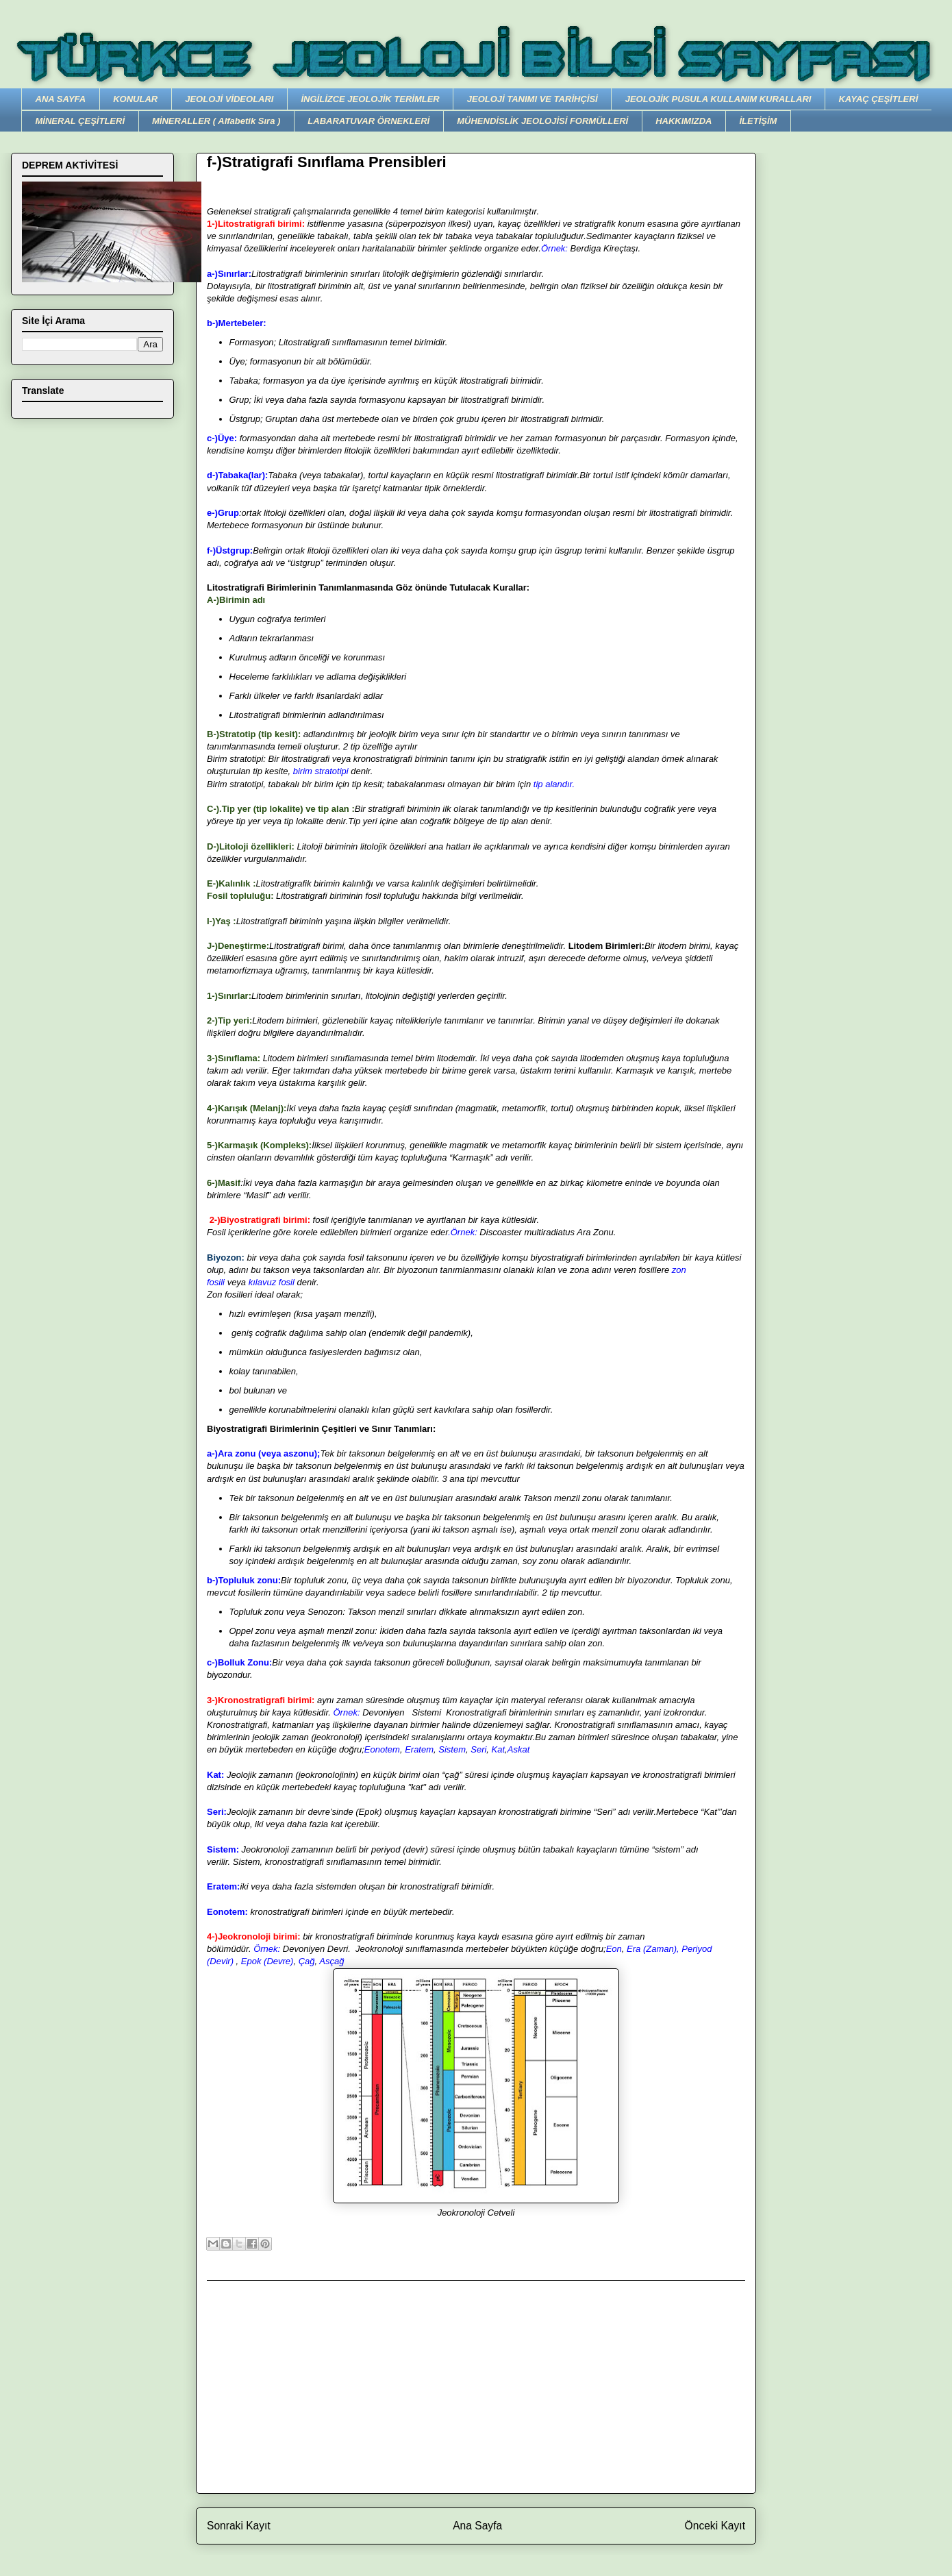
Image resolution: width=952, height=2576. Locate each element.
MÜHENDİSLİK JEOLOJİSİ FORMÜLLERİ (542, 121)
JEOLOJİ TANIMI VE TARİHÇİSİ (532, 99)
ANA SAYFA (61, 99)
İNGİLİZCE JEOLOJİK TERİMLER (370, 99)
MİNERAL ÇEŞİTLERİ (80, 121)
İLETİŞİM (758, 121)
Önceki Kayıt (715, 2525)
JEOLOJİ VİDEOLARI (229, 99)
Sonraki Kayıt (239, 2525)
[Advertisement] (476, 2387)
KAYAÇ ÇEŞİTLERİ (878, 99)
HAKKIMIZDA (683, 121)
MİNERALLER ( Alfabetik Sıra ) (216, 121)
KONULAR (135, 99)
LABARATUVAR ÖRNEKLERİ (368, 121)
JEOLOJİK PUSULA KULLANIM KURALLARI (718, 99)
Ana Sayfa (477, 2525)
